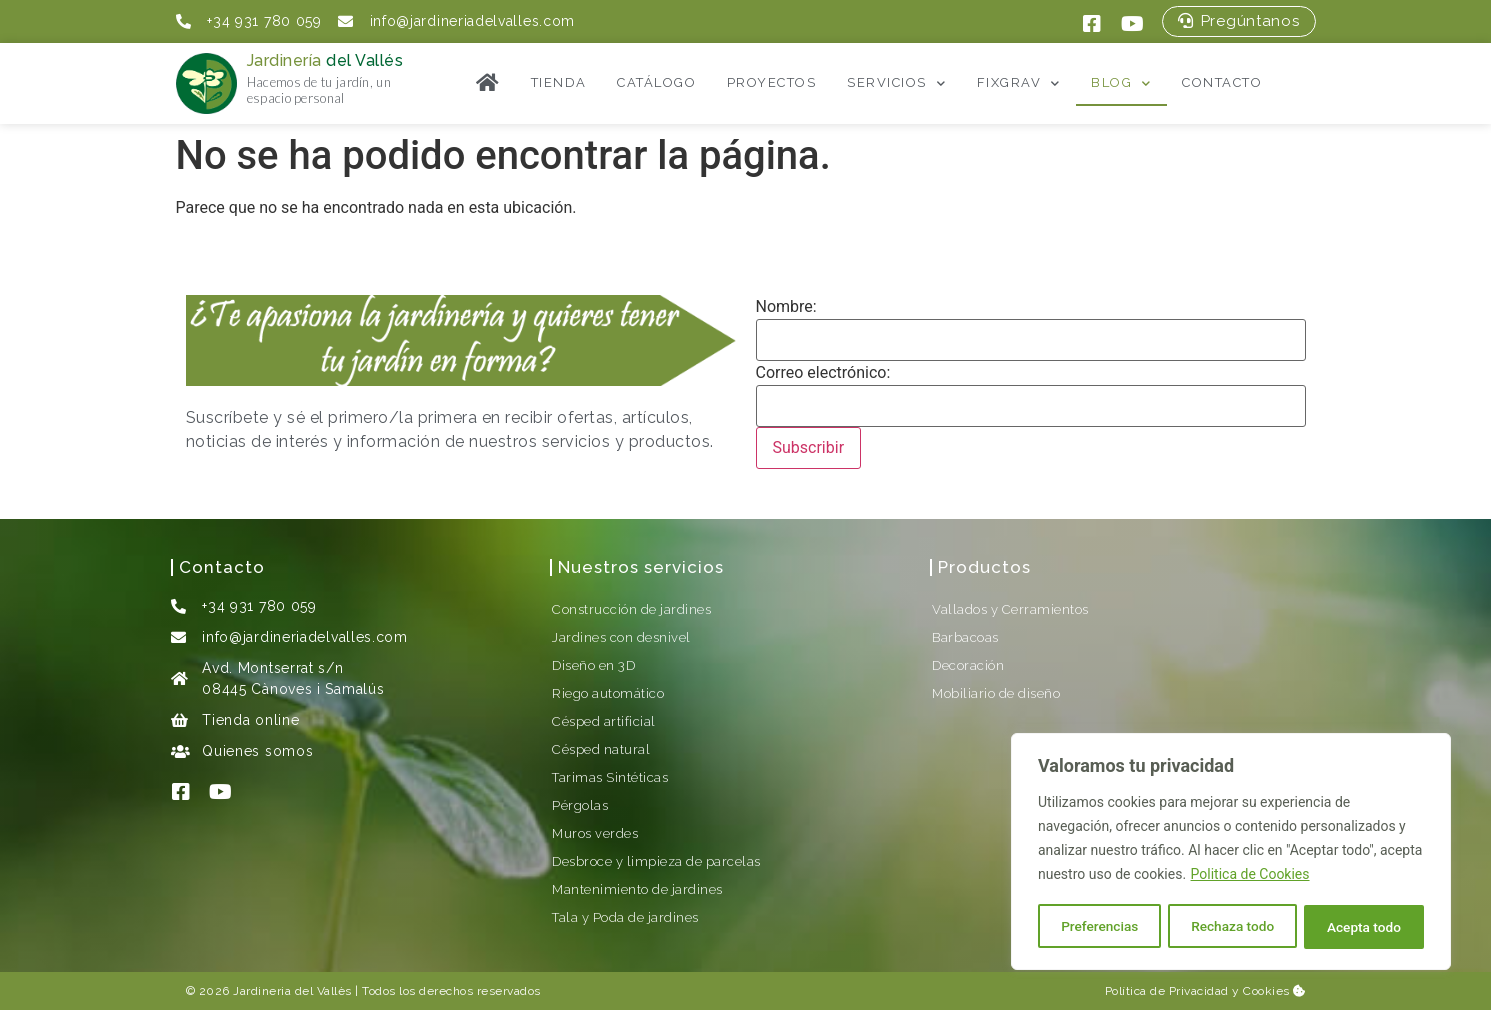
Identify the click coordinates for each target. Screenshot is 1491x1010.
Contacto (1222, 82)
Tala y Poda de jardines (625, 917)
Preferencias (1099, 927)
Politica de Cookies (1250, 877)
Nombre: (786, 307)
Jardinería (325, 60)
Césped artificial (604, 721)
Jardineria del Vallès (292, 991)
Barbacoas (965, 637)
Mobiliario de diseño (996, 693)
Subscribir (809, 447)
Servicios (896, 83)
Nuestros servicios (641, 567)
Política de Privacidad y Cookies (1205, 991)
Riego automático (608, 693)
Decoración (968, 665)
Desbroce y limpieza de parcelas (656, 861)
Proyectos (772, 82)
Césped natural (601, 749)
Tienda (559, 82)
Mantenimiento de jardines (637, 889)
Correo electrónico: (823, 373)
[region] (1231, 853)
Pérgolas (580, 805)
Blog (1121, 83)
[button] (1238, 21)
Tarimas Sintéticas (610, 777)
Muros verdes (595, 833)
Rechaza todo (1232, 927)
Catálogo (656, 82)
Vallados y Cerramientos (1010, 609)
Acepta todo (1364, 927)
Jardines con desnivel (621, 637)
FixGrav (1019, 83)
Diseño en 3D (593, 665)
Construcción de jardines (631, 609)
